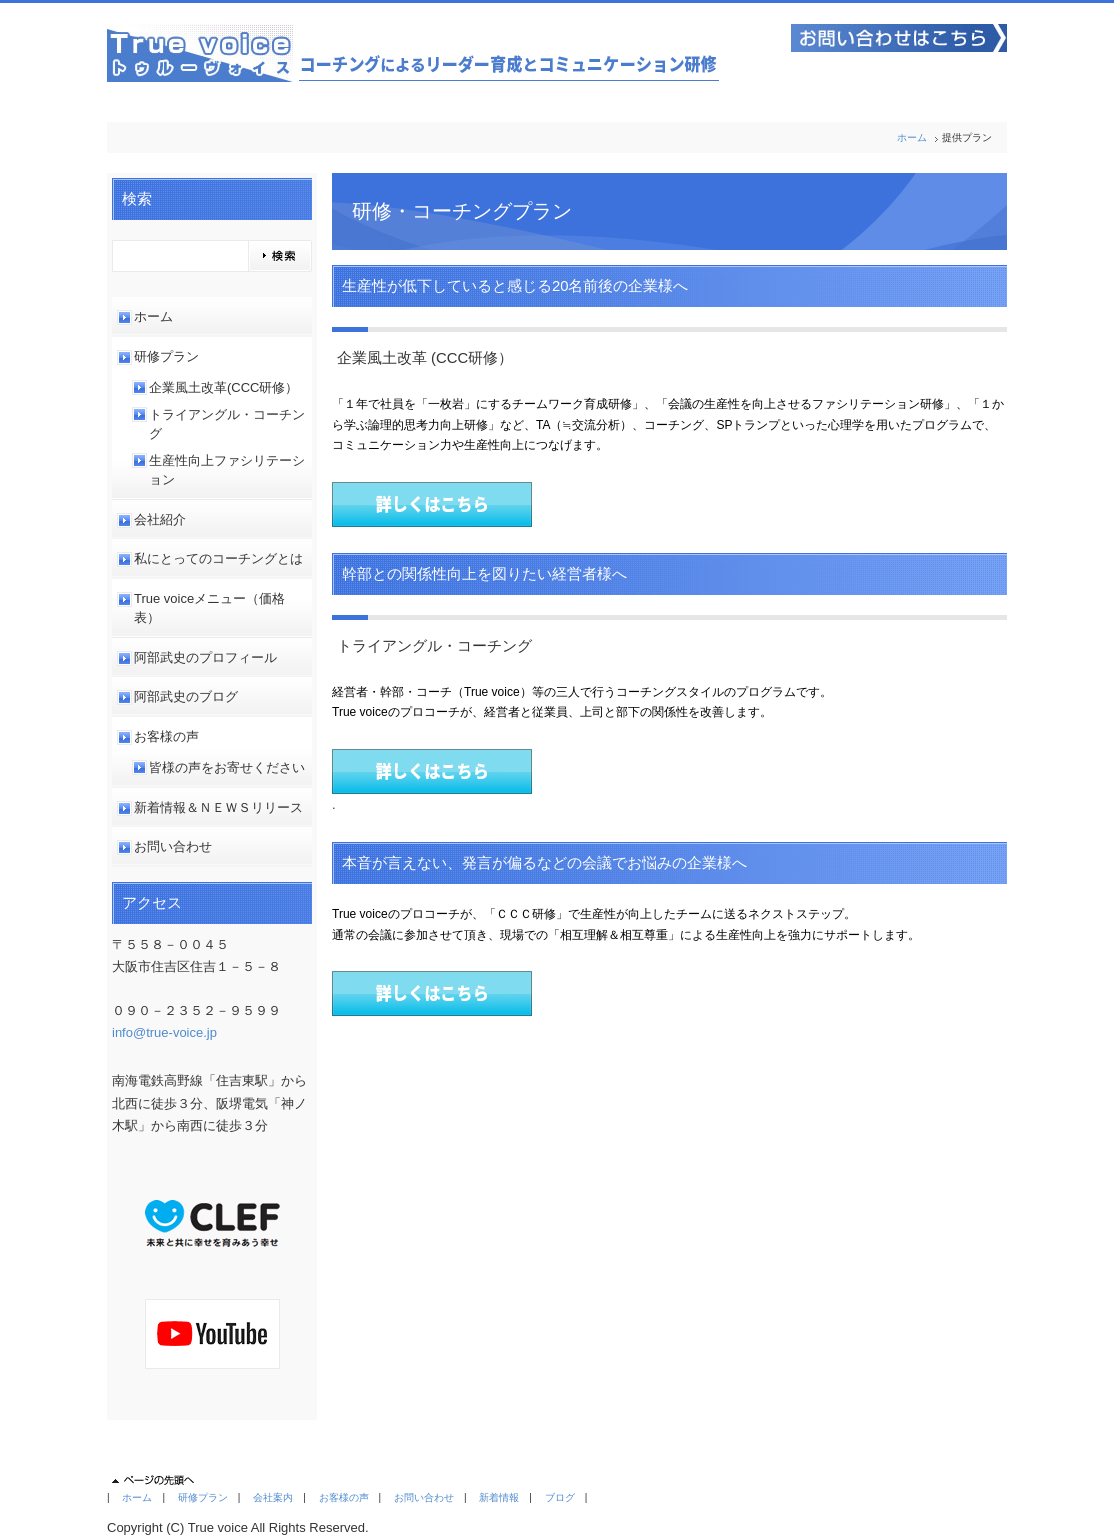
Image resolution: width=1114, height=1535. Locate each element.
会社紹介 (160, 519)
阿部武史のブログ (186, 696)
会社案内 (273, 1497)
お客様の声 (166, 736)
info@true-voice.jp (164, 1032)
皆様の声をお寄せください (227, 767)
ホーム (912, 137)
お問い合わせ (173, 846)
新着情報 (499, 1497)
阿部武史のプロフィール (205, 657)
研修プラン (166, 356)
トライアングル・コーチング (227, 424)
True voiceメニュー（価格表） (209, 608)
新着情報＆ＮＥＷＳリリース (218, 807)
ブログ (560, 1497)
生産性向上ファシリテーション (227, 470)
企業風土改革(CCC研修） (224, 387)
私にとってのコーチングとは (218, 558)
